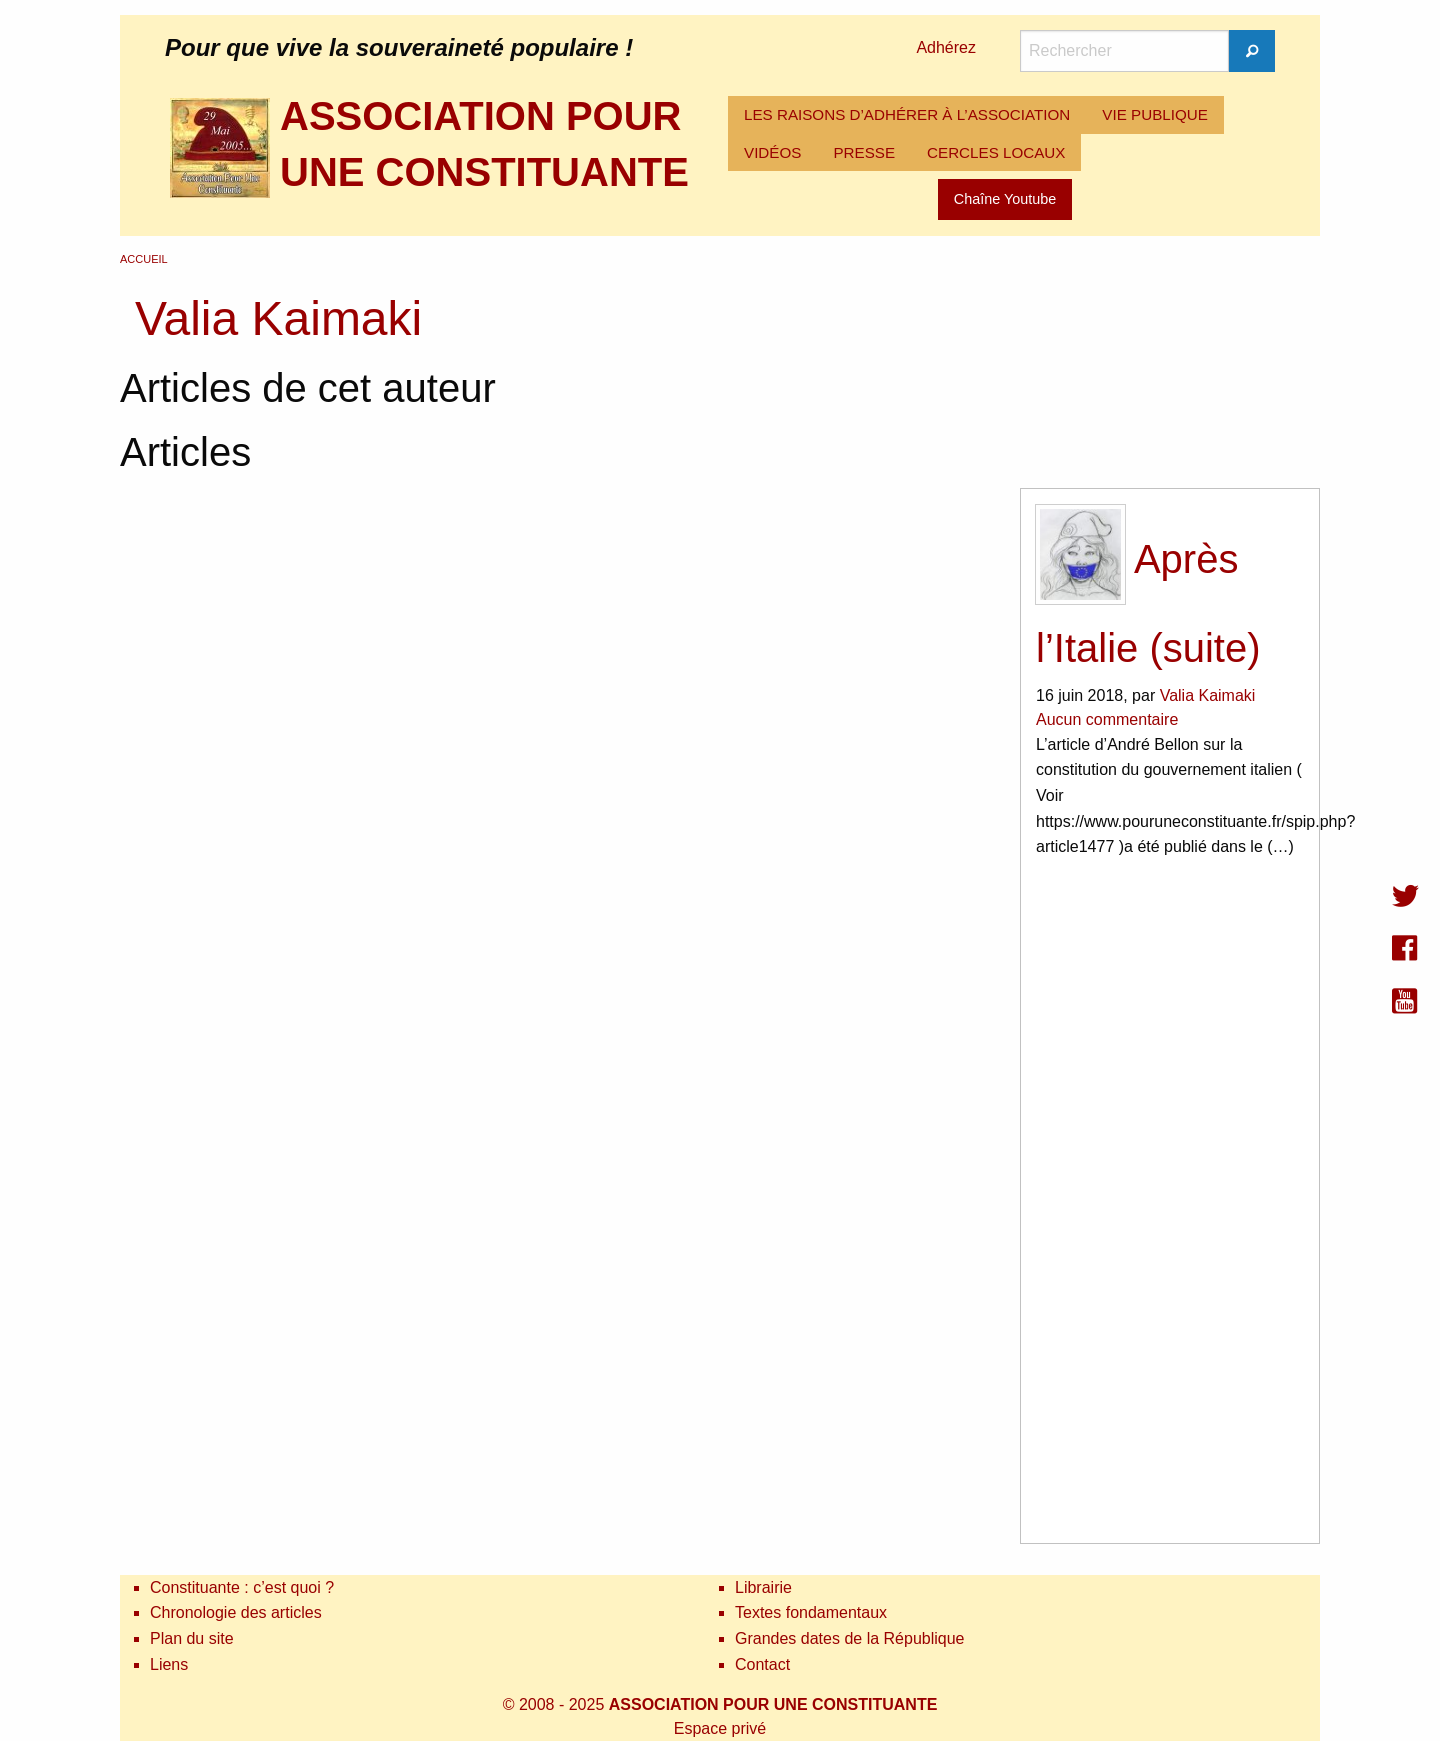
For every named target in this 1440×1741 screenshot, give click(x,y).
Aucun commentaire (1107, 719)
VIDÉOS (772, 152)
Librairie (763, 1587)
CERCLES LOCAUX (996, 152)
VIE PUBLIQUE (1155, 114)
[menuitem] (907, 115)
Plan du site (192, 1638)
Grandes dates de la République (850, 1638)
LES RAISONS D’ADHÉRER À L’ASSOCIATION (907, 114)
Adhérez (946, 47)
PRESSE (864, 152)
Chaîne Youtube (1005, 199)
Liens (169, 1664)
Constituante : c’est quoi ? (242, 1587)
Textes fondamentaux (811, 1612)
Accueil (144, 259)
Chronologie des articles (236, 1612)
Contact (762, 1664)
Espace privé (720, 1728)
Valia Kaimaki (1208, 695)
